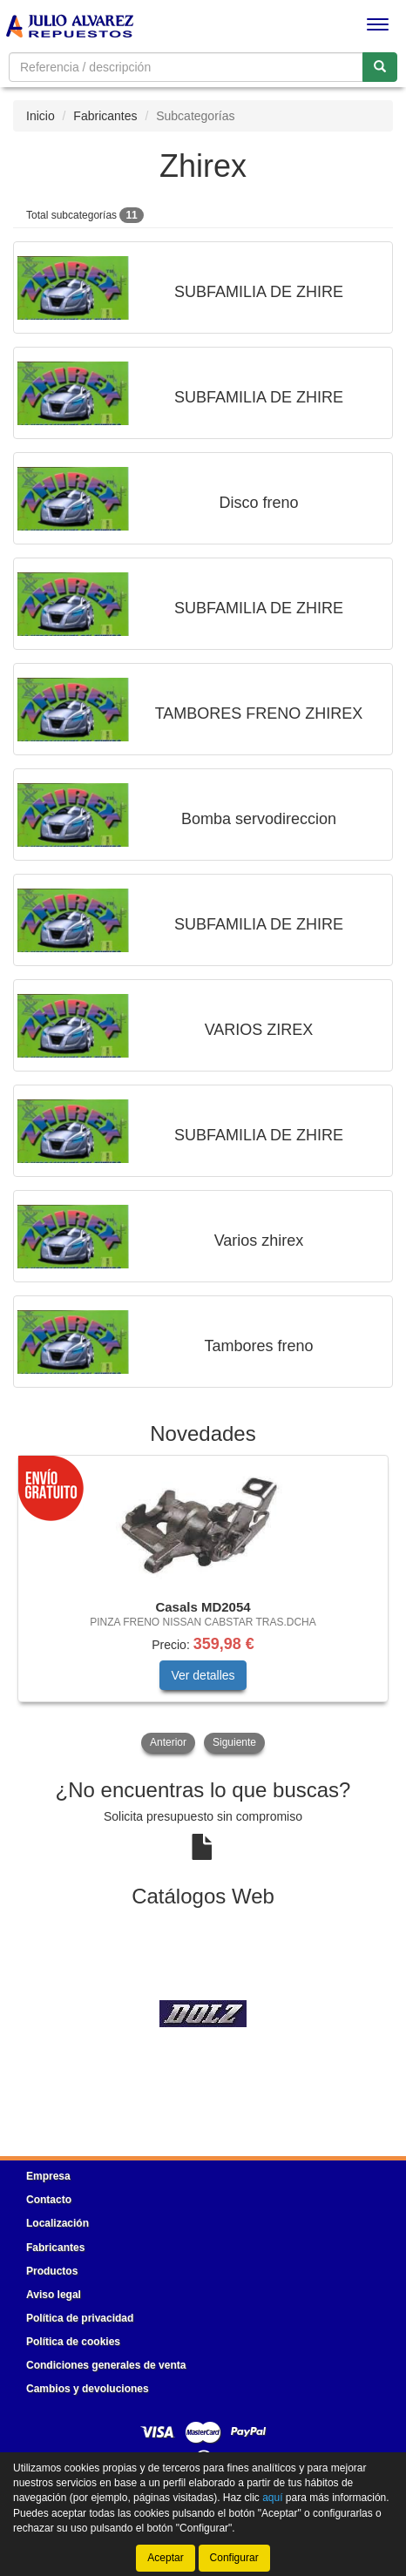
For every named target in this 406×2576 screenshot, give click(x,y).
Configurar (234, 2558)
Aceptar (165, 2558)
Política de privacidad (79, 2318)
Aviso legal (53, 2295)
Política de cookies (73, 2342)
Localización (57, 2223)
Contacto (48, 2200)
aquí (272, 2497)
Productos (52, 2271)
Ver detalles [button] (202, 1675)
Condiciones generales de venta (106, 2365)
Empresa (48, 2176)
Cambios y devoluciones (87, 2389)
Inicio (40, 116)
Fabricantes (105, 116)
